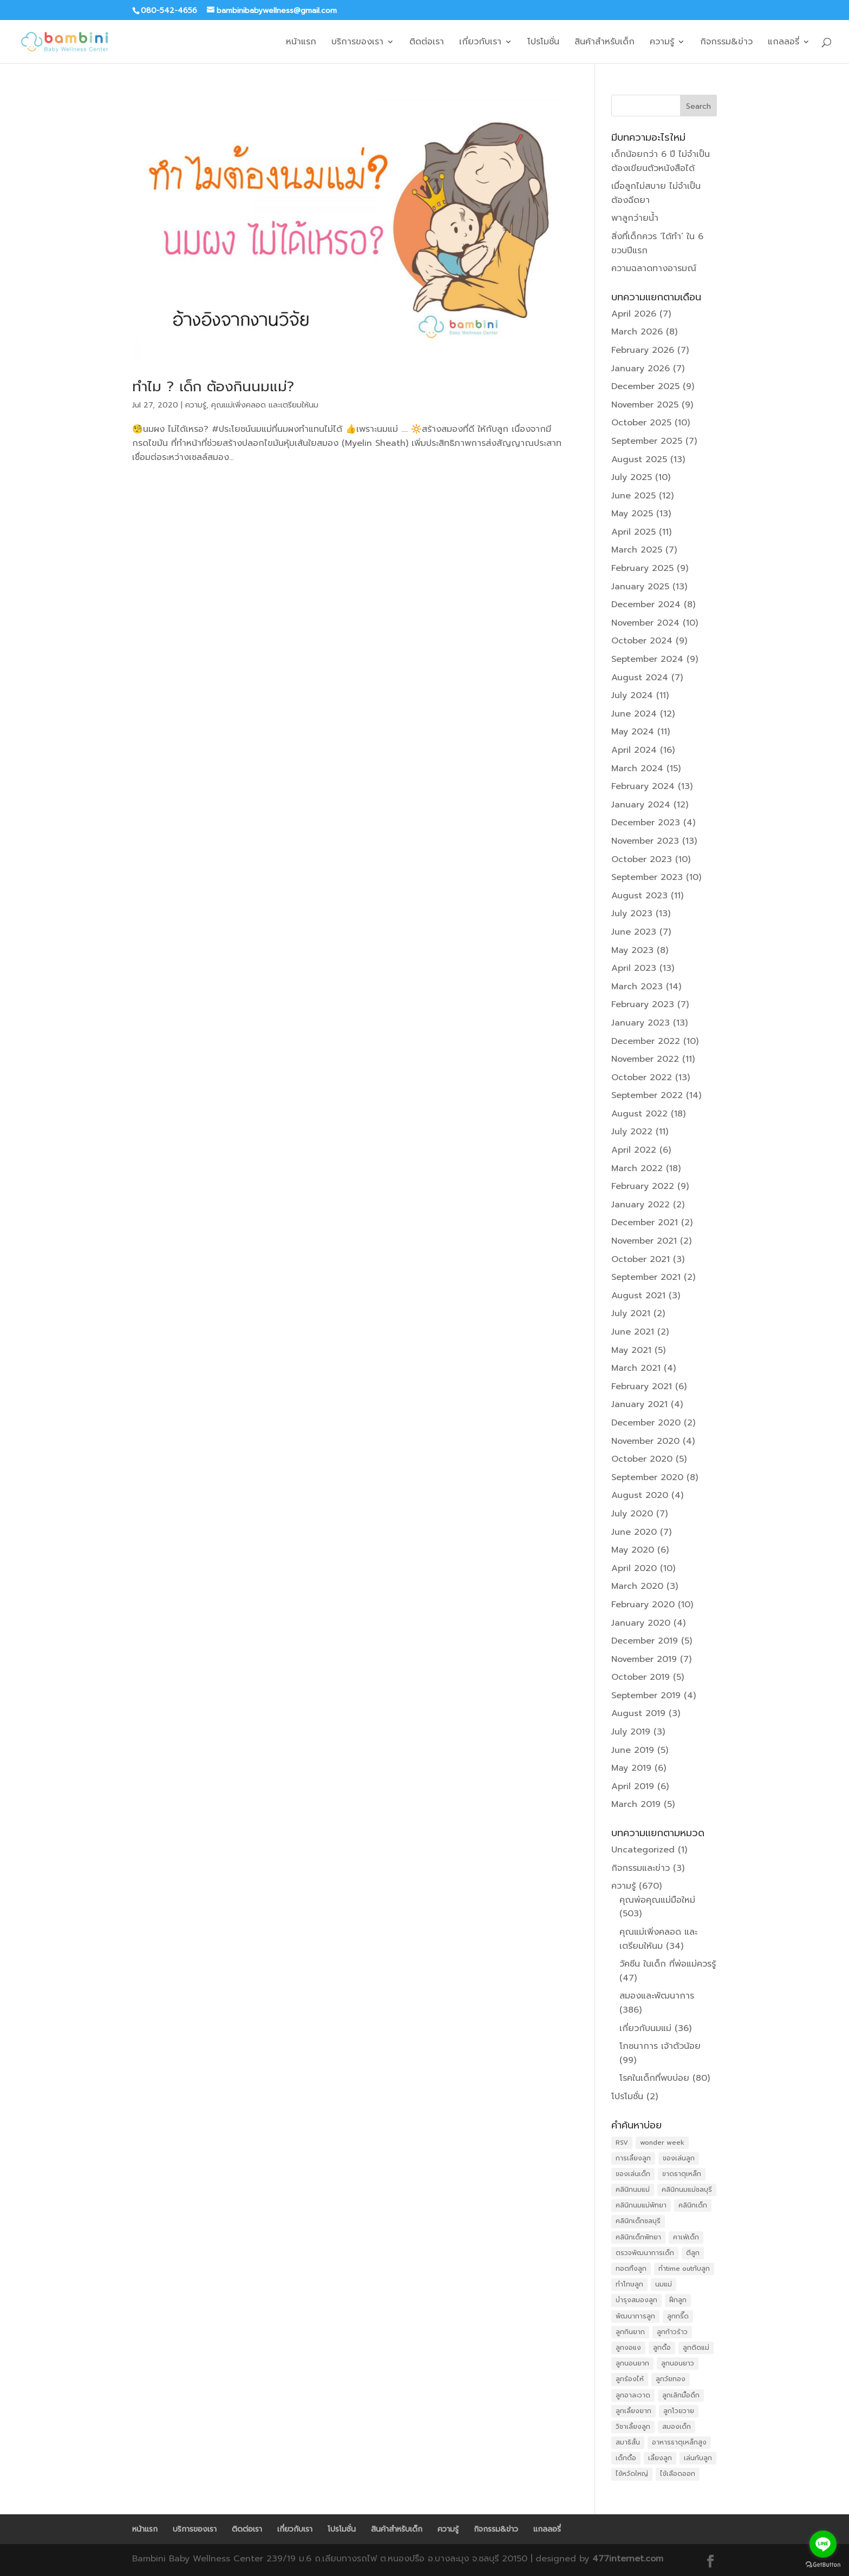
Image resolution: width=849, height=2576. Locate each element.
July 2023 (631, 913)
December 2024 (646, 604)
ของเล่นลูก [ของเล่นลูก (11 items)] (679, 2158)
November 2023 (645, 840)
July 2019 (630, 1731)
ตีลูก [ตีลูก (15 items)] (693, 2253)
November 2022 (645, 1059)
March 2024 (637, 768)
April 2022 (633, 1150)
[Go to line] (823, 2544)
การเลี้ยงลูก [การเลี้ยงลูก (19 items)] (633, 2158)
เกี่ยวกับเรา (480, 43)
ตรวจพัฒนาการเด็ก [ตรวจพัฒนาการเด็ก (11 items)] (645, 2253)
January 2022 (640, 1204)
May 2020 (632, 1549)
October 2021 (640, 1259)
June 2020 (634, 1532)
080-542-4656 (169, 10)
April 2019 (632, 1786)
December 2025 (645, 386)
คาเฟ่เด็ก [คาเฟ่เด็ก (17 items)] (686, 2237)
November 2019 (644, 1659)
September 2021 (646, 1277)
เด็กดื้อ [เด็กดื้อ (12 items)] (626, 2458)
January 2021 (639, 1404)
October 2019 (640, 1677)
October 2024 (641, 640)
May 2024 (632, 731)
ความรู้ (662, 43)
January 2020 (640, 1622)
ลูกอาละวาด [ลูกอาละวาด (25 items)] (633, 2395)
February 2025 (642, 568)
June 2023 (633, 931)
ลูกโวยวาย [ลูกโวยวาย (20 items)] (678, 2411)
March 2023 (637, 986)
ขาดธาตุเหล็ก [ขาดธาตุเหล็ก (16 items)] (681, 2174)
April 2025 (633, 531)
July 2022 (631, 1131)
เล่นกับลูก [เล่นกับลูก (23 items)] (698, 2458)
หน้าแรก (301, 43)
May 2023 (632, 950)
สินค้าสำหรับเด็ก (604, 43)
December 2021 (644, 1222)
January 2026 (640, 368)
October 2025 (641, 422)
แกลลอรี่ (783, 43)
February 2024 (643, 786)
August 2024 (639, 677)
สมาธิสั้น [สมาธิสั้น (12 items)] (628, 2442)
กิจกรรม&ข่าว (726, 43)
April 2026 (633, 313)
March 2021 (636, 1368)
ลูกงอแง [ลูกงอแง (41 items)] (628, 2347)
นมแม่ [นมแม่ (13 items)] (663, 2284)
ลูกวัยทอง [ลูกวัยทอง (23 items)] (670, 2379)
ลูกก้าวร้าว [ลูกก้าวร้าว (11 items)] (672, 2332)
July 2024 (632, 695)
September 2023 (647, 877)
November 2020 (645, 1441)
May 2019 (631, 1768)
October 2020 (641, 1459)
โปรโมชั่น (543, 43)
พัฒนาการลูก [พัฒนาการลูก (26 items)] (635, 2316)
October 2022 (641, 1077)
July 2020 (632, 1513)
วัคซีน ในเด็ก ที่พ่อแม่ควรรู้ (667, 1963)
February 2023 (642, 1004)
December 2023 (645, 822)
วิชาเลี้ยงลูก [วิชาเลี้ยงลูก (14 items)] (633, 2427)
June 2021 (632, 1331)
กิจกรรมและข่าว (640, 1868)
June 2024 (634, 713)
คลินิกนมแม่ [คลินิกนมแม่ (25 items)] (633, 2189)
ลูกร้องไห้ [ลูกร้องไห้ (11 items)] (630, 2379)
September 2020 (647, 1477)
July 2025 (631, 477)
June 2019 (632, 1750)
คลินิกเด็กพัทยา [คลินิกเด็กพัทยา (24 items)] (638, 2237)
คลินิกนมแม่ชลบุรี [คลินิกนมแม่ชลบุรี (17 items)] (687, 2189)
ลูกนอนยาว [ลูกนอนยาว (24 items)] (677, 2363)
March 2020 (637, 1586)
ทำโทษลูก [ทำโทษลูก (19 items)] (629, 2284)
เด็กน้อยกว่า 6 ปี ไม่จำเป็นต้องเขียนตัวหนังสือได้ (660, 161)
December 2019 (644, 1640)
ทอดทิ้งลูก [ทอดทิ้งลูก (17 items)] (631, 2268)
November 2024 (645, 622)
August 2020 (639, 1495)
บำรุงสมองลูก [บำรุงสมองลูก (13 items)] (636, 2300)
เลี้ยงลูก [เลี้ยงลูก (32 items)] (660, 2458)
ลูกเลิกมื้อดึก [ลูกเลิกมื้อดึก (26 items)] (681, 2395)
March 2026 (637, 331)
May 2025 (632, 513)
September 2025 (646, 441)
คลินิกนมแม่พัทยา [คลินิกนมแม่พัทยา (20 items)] (641, 2205)
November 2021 (644, 1240)
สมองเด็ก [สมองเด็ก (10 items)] (676, 2427)
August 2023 (639, 895)
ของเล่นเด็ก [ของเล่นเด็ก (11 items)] (633, 2174)
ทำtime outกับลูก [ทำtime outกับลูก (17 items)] (684, 2268)
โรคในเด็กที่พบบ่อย (654, 2078)
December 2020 (646, 1422)
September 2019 (646, 1695)
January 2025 (640, 586)
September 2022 (647, 1095)
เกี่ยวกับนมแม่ (645, 2028)
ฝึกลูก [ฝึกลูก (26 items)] (678, 2300)
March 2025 (636, 549)
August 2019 (638, 1713)
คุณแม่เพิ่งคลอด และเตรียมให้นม (264, 405)
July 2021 (630, 1313)
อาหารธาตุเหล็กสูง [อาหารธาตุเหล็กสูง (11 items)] (679, 2442)
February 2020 (643, 1604)
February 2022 (642, 1186)
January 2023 (640, 1022)
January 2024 (640, 804)
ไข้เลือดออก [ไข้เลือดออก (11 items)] (677, 2474)
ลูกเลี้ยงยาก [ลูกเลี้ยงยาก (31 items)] (633, 2411)
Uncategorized (643, 1849)
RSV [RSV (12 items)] (622, 2142)
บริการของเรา (357, 43)
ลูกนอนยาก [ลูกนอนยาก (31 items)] (632, 2363)
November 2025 (644, 404)
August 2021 (638, 1295)
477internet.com (627, 2558)
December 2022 (645, 1041)
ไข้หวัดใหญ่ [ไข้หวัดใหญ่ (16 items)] (632, 2474)
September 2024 (647, 659)
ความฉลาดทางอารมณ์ (653, 268)
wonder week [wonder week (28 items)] (662, 2142)
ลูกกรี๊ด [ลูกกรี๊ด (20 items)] (678, 2316)
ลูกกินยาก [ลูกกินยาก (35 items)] (630, 2332)
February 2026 (642, 350)
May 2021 (631, 1350)
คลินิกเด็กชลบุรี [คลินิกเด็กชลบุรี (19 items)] (638, 2221)
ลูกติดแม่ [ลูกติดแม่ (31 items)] (696, 2347)
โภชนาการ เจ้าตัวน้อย (660, 2046)
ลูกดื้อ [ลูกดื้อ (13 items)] (662, 2347)
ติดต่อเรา (426, 43)
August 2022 (639, 1113)
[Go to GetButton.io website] (823, 2564)
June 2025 (633, 495)
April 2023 (633, 968)
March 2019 (636, 1804)
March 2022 (637, 1168)
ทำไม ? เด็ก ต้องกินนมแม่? (213, 386)
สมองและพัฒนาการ (656, 1995)
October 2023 (641, 859)
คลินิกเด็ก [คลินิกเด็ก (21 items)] (692, 2205)
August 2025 (639, 459)
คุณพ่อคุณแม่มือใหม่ (657, 1900)
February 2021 (641, 1386)
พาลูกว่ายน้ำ (634, 218)
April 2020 (634, 1568)
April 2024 (634, 750)
